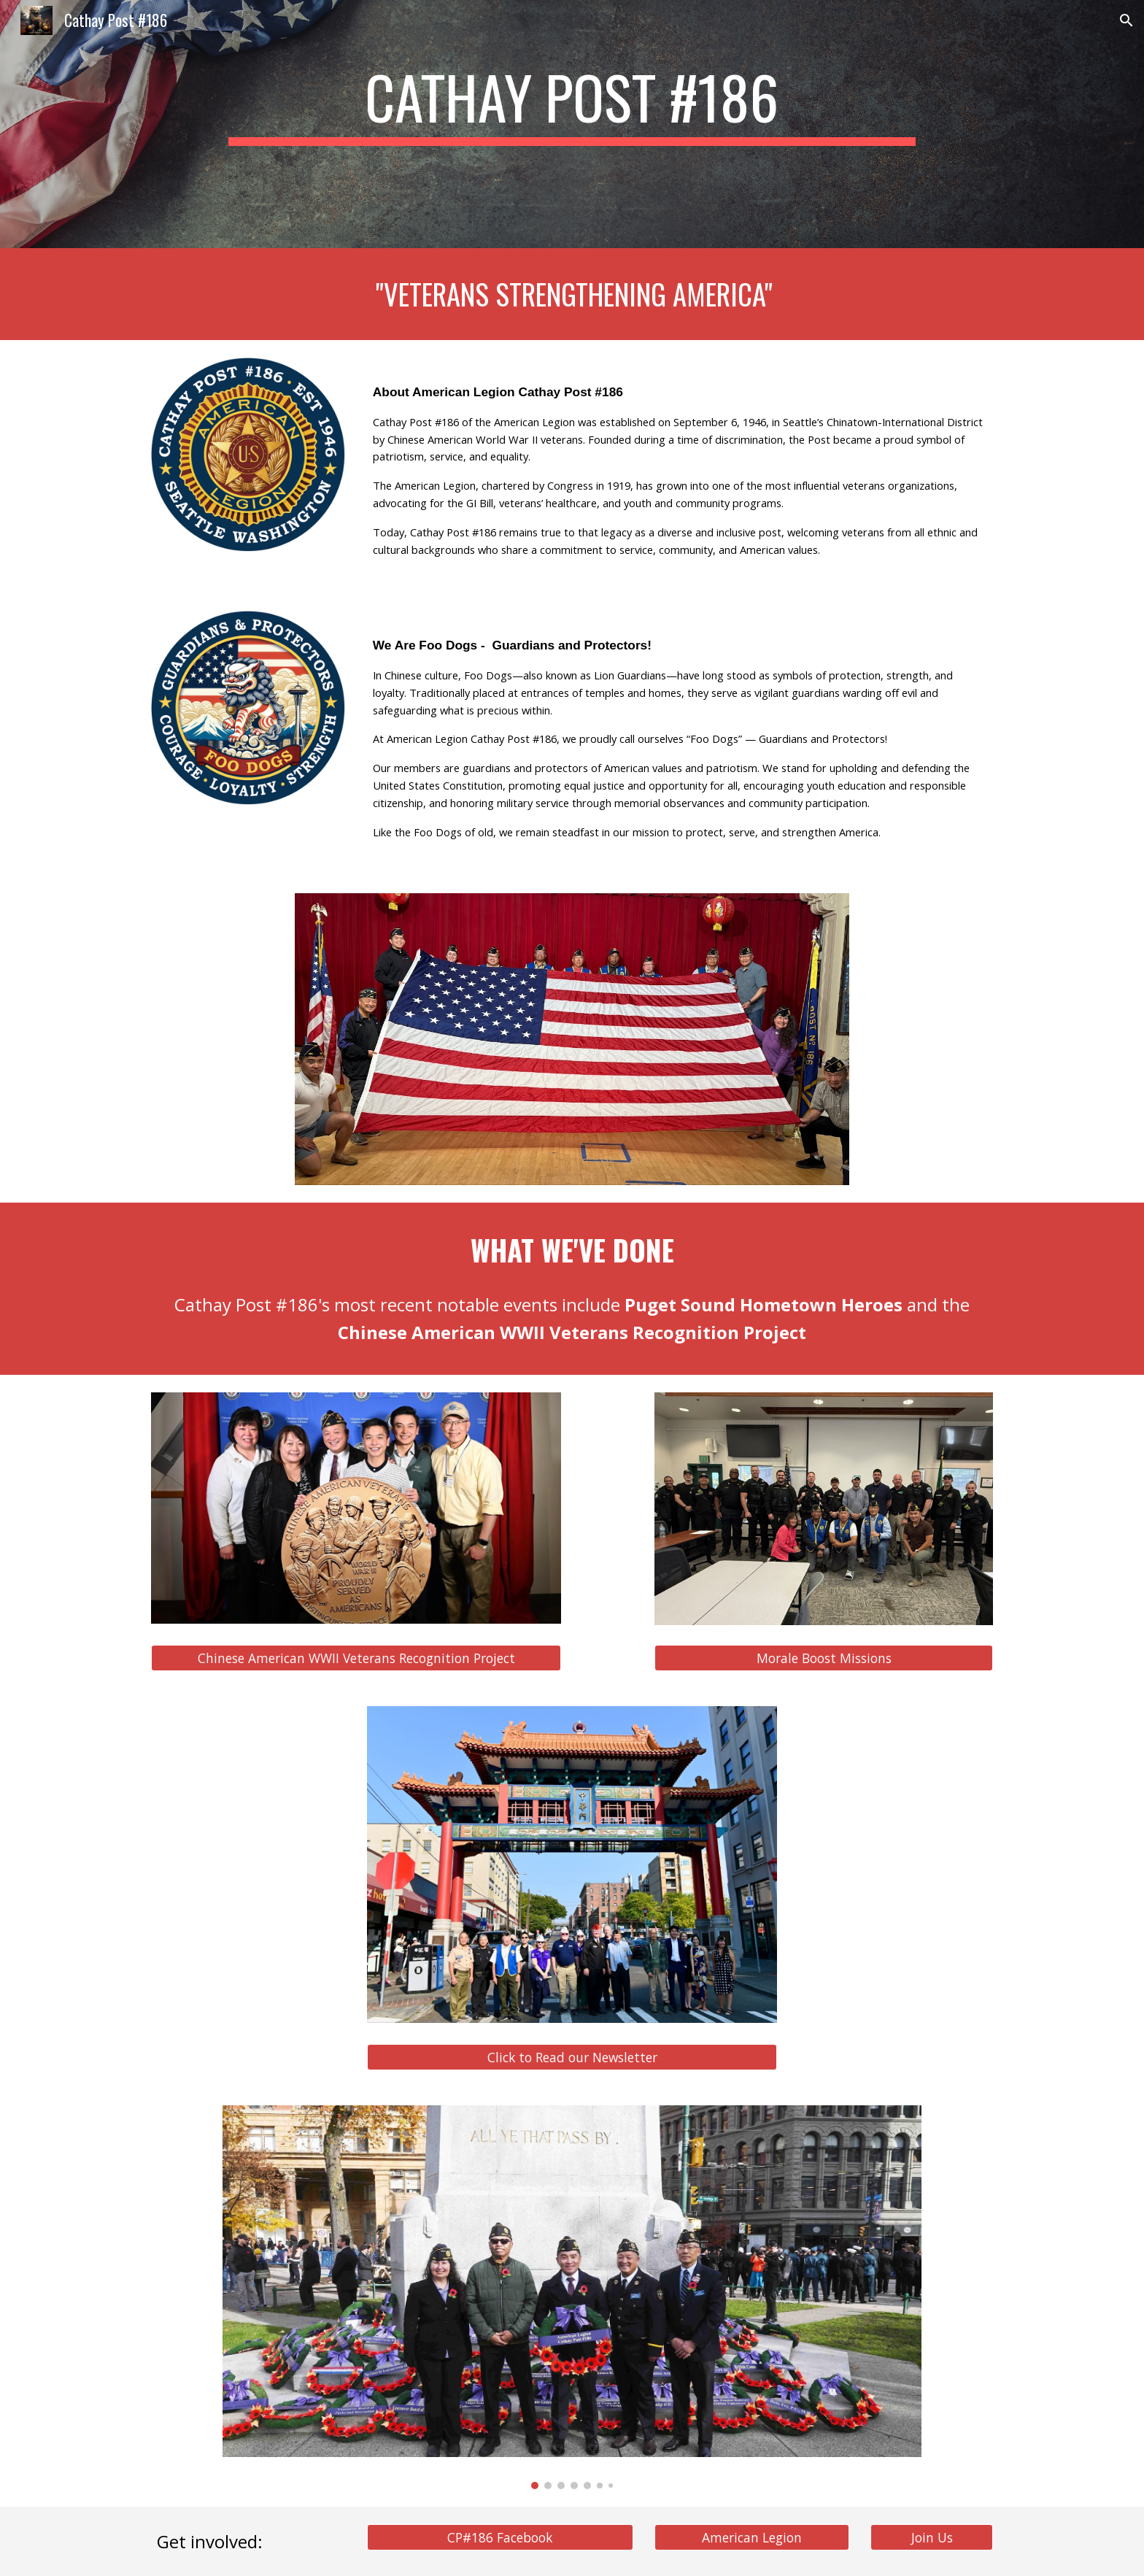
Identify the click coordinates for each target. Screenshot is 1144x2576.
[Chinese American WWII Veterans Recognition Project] (356, 1657)
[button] (1126, 20)
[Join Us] (931, 2537)
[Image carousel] (572, 2297)
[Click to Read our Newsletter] (572, 2057)
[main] (572, 103)
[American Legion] (751, 2537)
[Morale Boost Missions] (823, 1658)
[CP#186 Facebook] (500, 2537)
